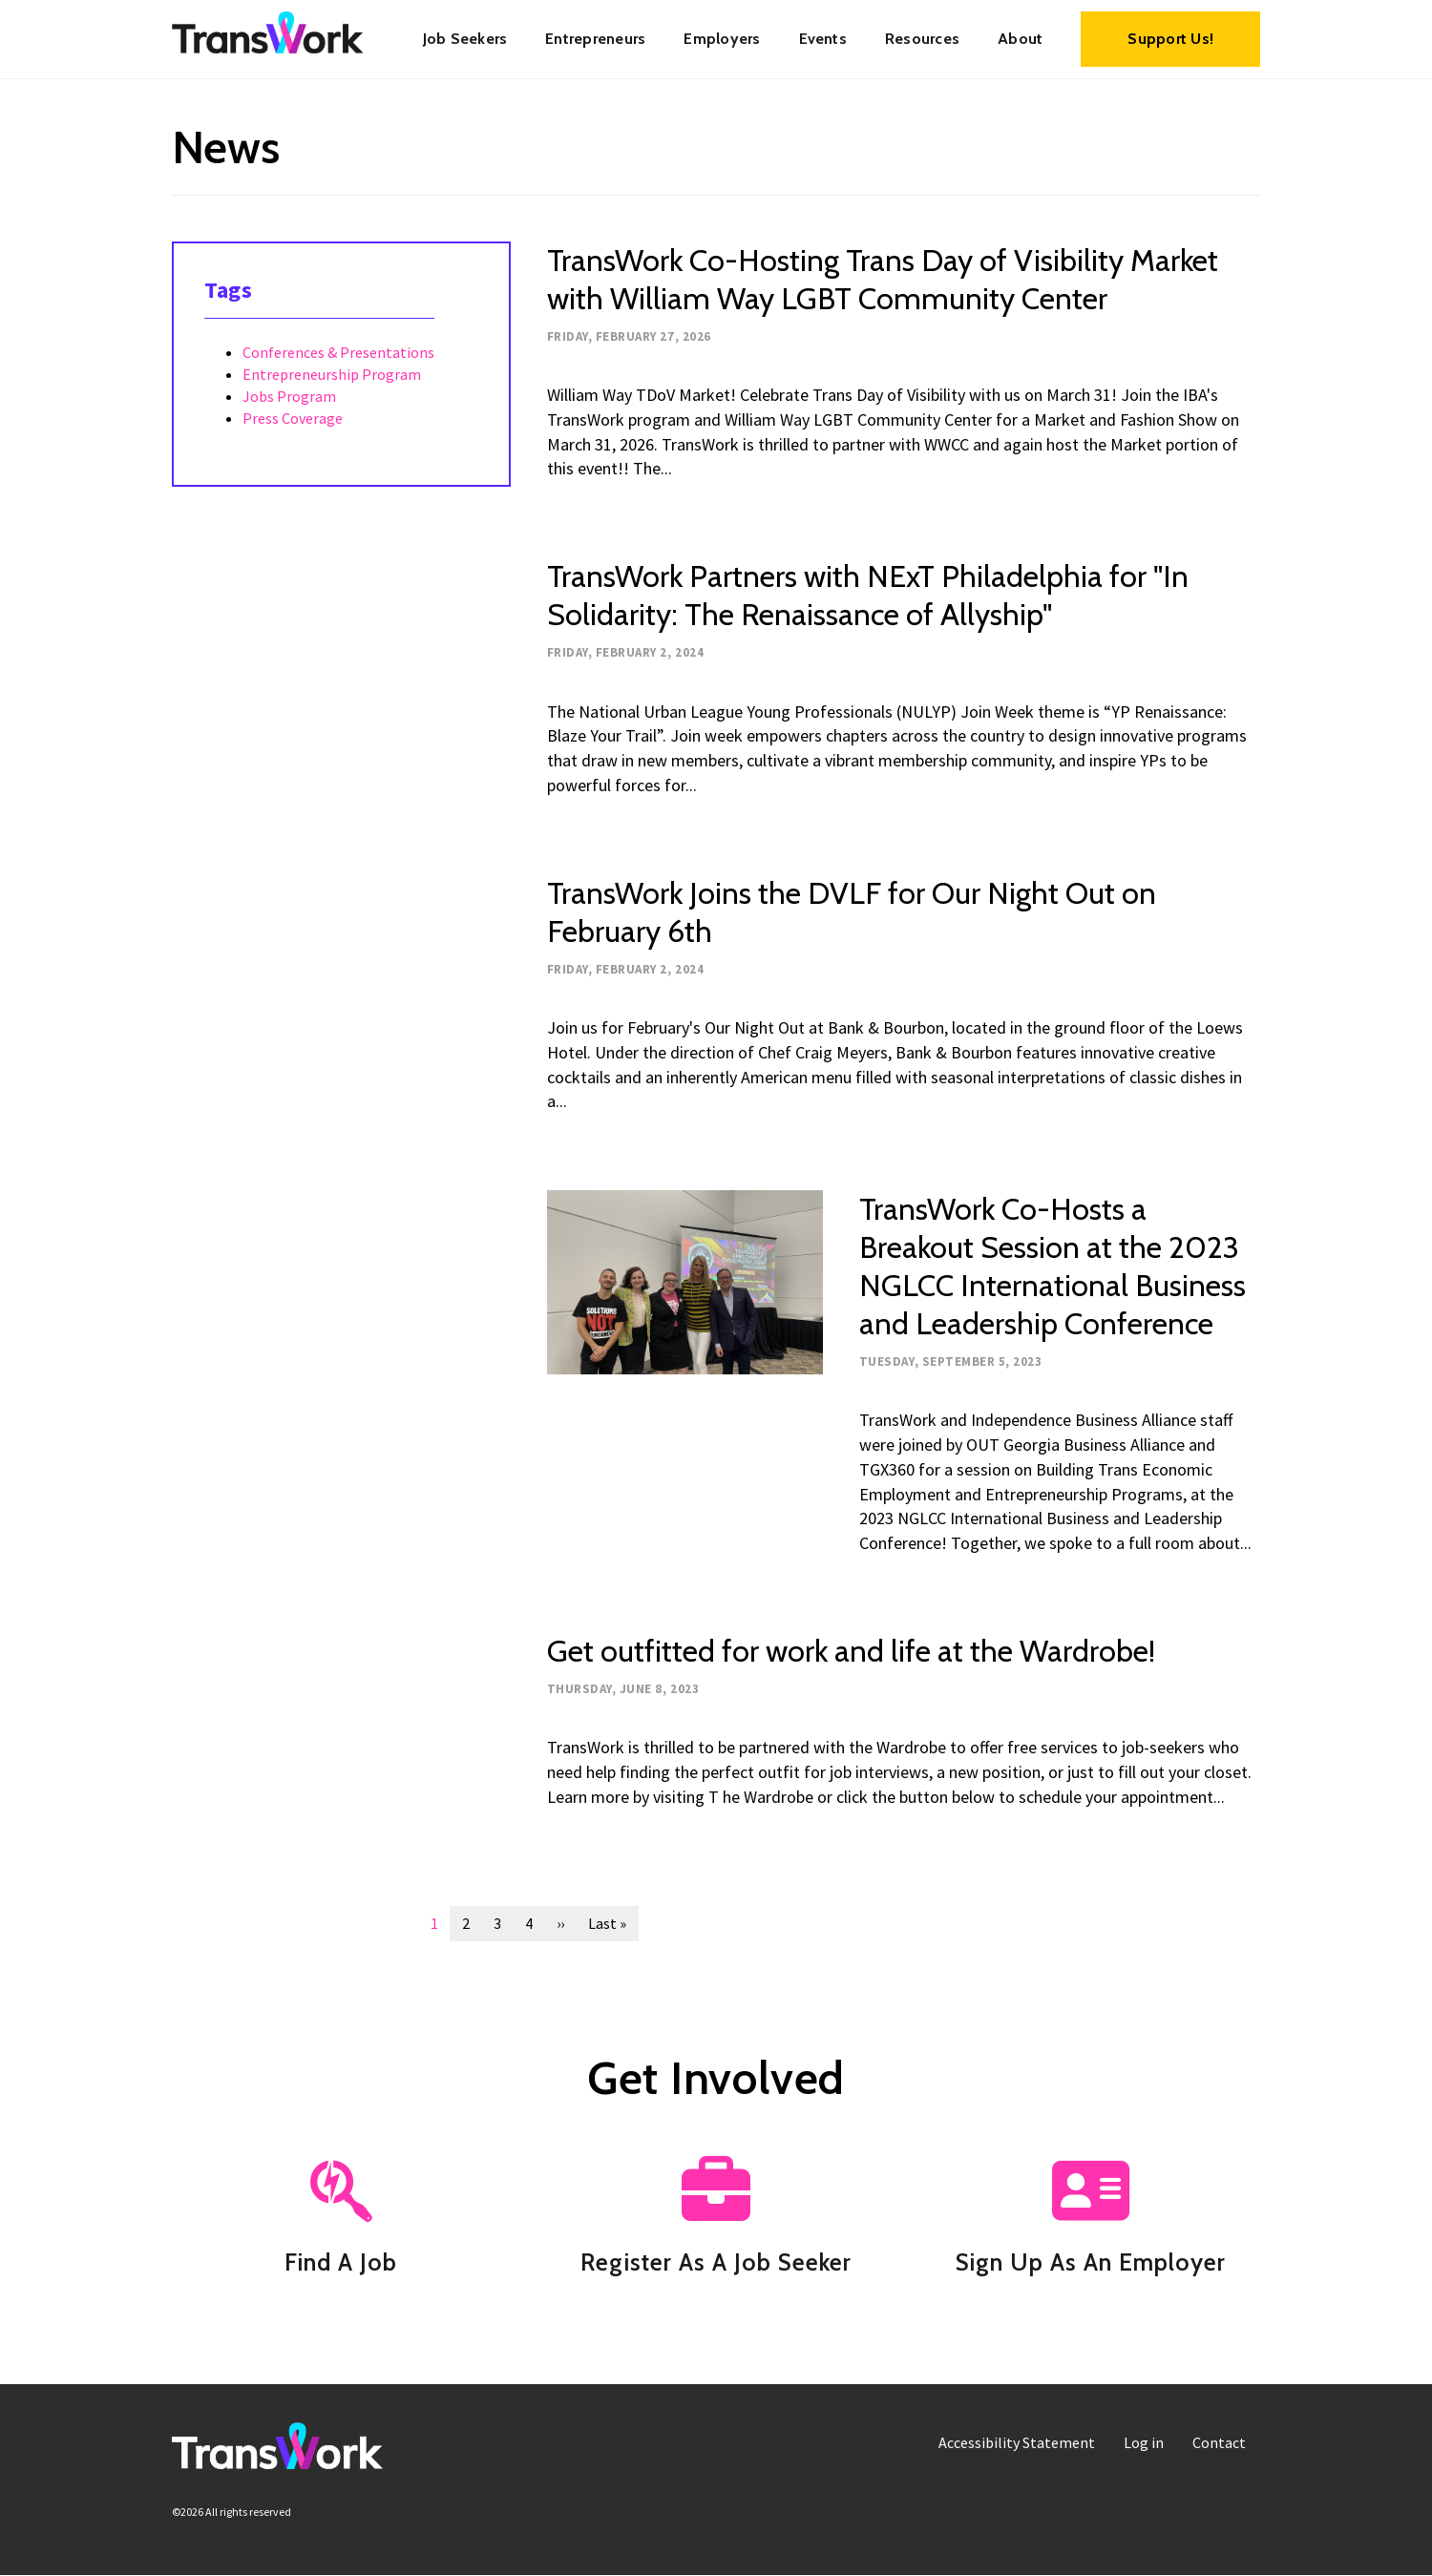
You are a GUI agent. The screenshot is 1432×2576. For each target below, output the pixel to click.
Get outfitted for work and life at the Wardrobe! (851, 1650)
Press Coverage (292, 418)
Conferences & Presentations (338, 352)
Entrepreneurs (595, 39)
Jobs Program (289, 396)
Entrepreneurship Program (331, 374)
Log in (1144, 2442)
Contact (1219, 2442)
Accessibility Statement (1016, 2442)
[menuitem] (465, 39)
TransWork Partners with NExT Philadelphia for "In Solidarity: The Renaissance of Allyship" (868, 595)
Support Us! (1170, 39)
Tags (228, 289)
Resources (922, 39)
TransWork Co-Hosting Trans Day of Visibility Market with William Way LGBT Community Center (882, 279)
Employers (722, 39)
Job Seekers (465, 39)
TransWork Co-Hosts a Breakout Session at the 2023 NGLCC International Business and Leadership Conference (1052, 1266)
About (1020, 39)
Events (823, 39)
